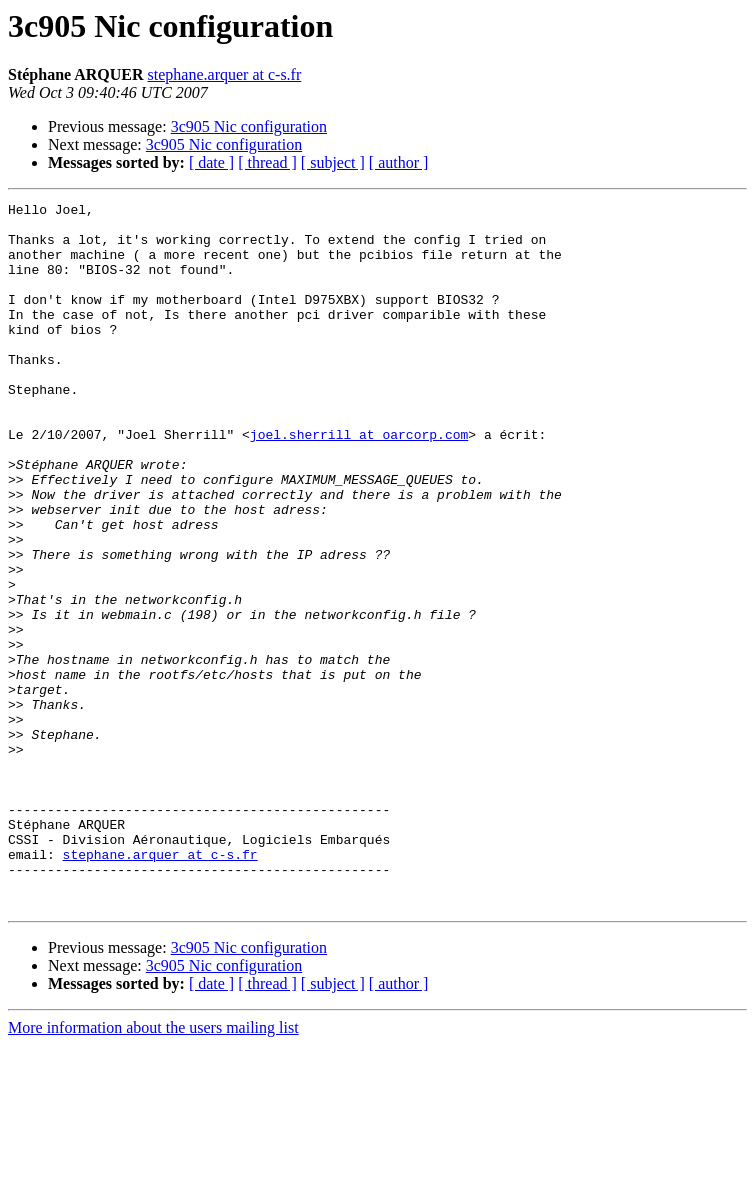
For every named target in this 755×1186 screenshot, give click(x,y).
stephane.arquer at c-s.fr (225, 74)
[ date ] (211, 162)
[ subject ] (333, 162)
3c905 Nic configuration (249, 126)
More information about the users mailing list (153, 1168)
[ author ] (399, 162)
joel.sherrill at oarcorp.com (359, 482)
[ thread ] (267, 162)
